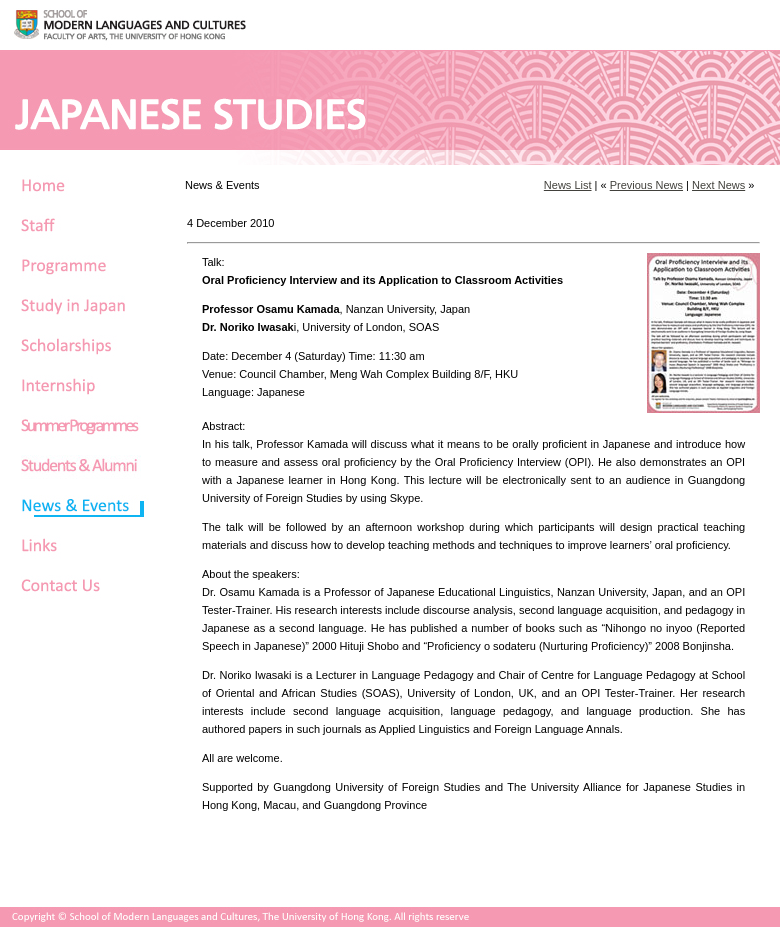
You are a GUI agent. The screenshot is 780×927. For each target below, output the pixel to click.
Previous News (646, 185)
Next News (718, 185)
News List (568, 185)
